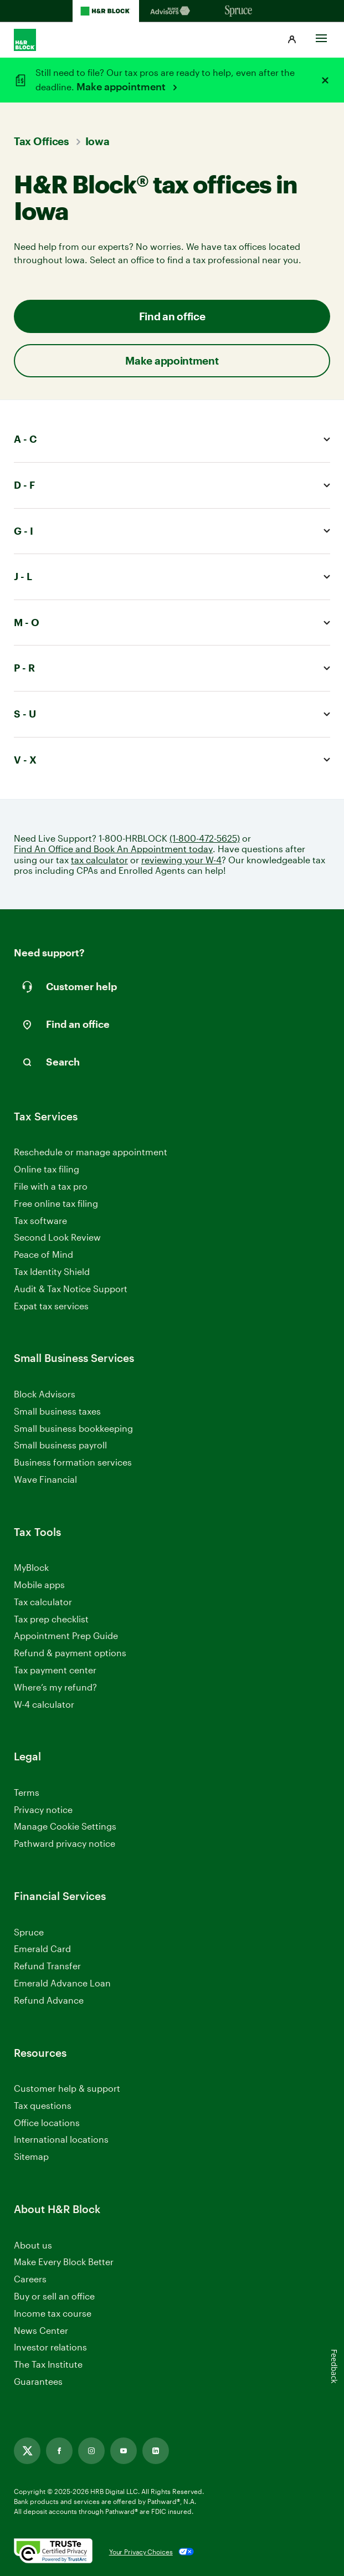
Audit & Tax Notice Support (70, 1288)
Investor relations (50, 2347)
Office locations (47, 2123)
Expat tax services (51, 1306)
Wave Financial (45, 1480)
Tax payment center (55, 1670)
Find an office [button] (172, 316)
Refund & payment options (70, 1652)
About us (33, 2245)
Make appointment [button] (171, 360)
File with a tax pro (51, 1186)
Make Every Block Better (64, 2261)
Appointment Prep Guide (66, 1635)
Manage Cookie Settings (65, 1826)
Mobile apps (39, 1584)
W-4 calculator (44, 1704)
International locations (61, 2139)
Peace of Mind (43, 1254)
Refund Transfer (47, 1965)
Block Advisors (44, 1394)
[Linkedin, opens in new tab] (155, 2450)
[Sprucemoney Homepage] (239, 11)
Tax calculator (43, 1601)
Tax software (40, 1220)
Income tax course (52, 2313)
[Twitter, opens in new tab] (27, 2450)
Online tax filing (46, 1169)
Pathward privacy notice (64, 1843)
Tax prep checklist (51, 1619)
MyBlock (31, 1567)
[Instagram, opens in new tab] (91, 2450)
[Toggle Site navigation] (321, 35)
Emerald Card (42, 1948)
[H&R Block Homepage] (106, 11)
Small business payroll (60, 1445)
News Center (41, 2330)
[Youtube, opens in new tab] (123, 2450)
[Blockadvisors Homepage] (172, 11)
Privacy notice (43, 1809)
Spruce (29, 1932)
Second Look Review (57, 1237)
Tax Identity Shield (52, 1271)
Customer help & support (67, 2088)
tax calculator (99, 859)
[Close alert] (325, 80)
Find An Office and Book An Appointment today (113, 848)
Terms (26, 1792)
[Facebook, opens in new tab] (59, 2450)
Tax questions (42, 2105)
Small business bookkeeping (73, 1428)
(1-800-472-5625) (205, 838)
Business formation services (73, 1462)
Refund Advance (49, 2000)
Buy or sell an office (54, 2296)
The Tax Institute (48, 2364)
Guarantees (38, 2381)
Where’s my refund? (55, 1687)
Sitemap (31, 2157)
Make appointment (122, 86)
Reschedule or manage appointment (90, 1151)
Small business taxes (57, 1411)
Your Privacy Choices (141, 2551)
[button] (291, 40)
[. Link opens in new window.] (53, 2551)
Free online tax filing (56, 1203)
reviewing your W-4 (181, 859)
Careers (30, 2279)
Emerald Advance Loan (62, 1983)
